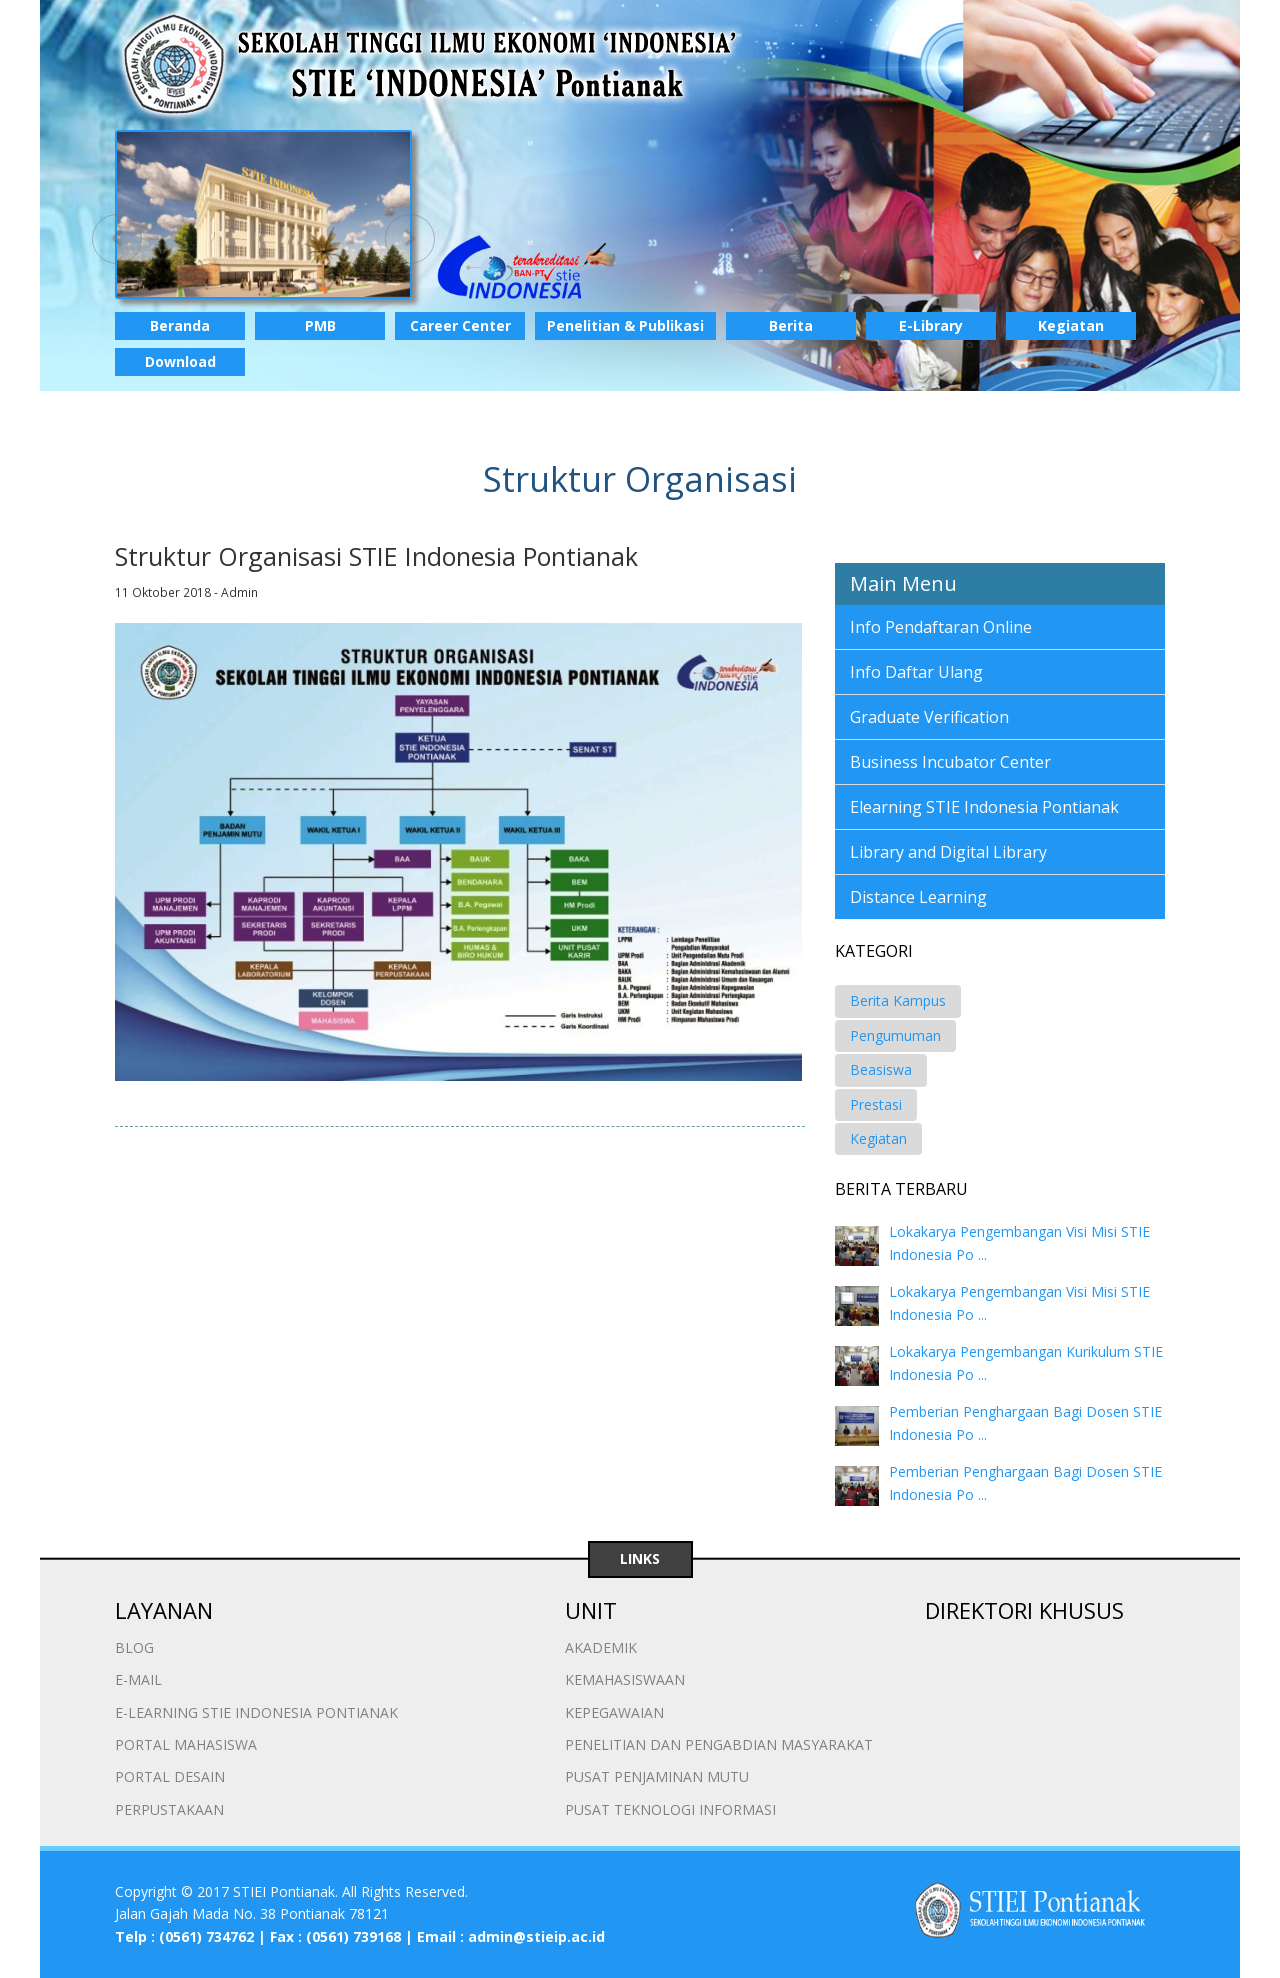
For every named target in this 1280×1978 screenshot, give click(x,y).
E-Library (931, 325)
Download (180, 361)
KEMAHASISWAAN (625, 1679)
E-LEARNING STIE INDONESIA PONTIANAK (256, 1712)
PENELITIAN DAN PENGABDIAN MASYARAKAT (719, 1744)
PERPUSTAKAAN (169, 1809)
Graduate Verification (929, 717)
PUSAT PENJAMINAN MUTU (657, 1776)
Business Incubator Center (950, 762)
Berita (791, 325)
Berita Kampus (898, 1000)
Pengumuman (895, 1035)
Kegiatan (1071, 325)
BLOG (134, 1647)
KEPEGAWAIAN (614, 1712)
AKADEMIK (601, 1647)
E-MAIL (138, 1679)
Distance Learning (918, 897)
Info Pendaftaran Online (941, 627)
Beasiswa (881, 1069)
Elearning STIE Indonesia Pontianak (984, 807)
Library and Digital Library (948, 852)
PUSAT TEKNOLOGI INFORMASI (670, 1809)
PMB (320, 325)
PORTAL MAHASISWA (186, 1744)
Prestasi (876, 1104)
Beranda (180, 325)
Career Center (460, 325)
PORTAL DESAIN (170, 1776)
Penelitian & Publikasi (625, 325)
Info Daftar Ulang (916, 672)
